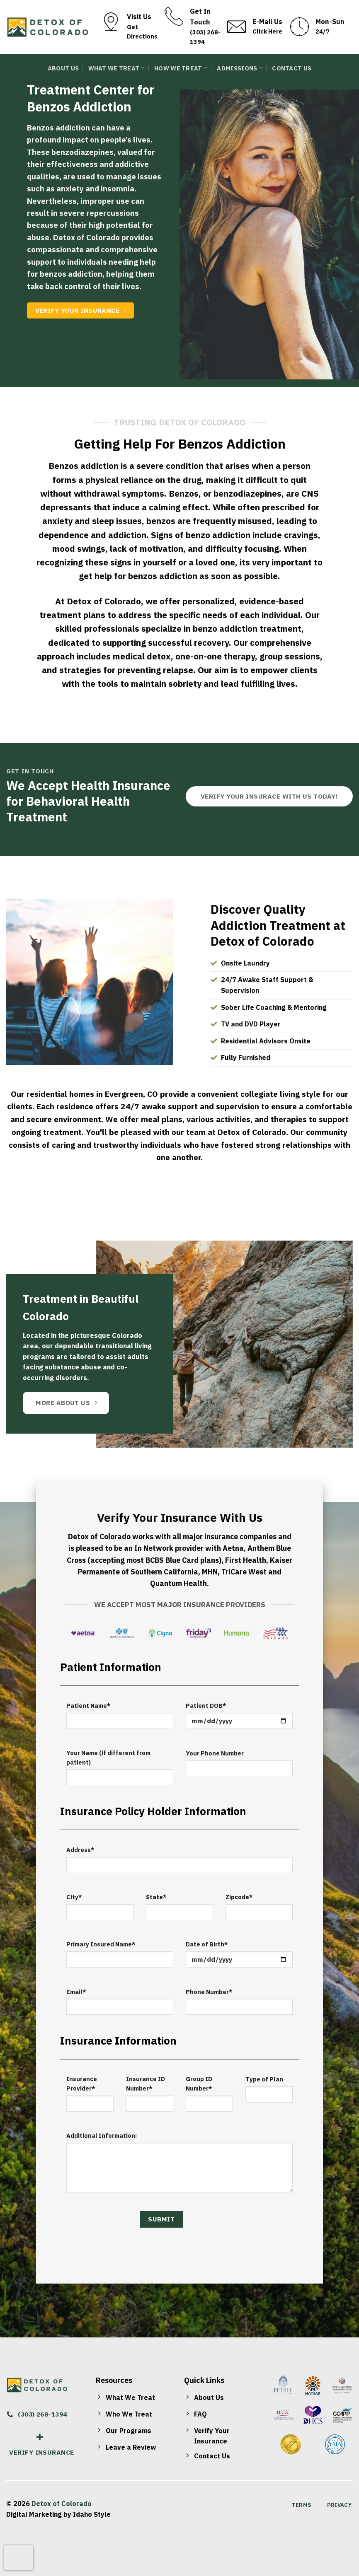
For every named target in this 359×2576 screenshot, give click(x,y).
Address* (80, 1850)
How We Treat (181, 68)
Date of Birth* (207, 1944)
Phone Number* (209, 1992)
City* (74, 1897)
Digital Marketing (34, 2514)
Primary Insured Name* (101, 1944)
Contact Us (291, 68)
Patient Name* (88, 1705)
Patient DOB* (206, 1705)
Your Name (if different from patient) (108, 1757)
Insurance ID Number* (145, 2083)
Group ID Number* (199, 2083)
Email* (76, 1992)
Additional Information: (101, 2135)
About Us (63, 68)
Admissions (239, 68)
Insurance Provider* (81, 2083)
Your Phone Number (215, 1753)
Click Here (267, 31)
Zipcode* (239, 1897)
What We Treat (116, 68)
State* (156, 1897)
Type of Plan (264, 2079)
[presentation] (18, 2557)
